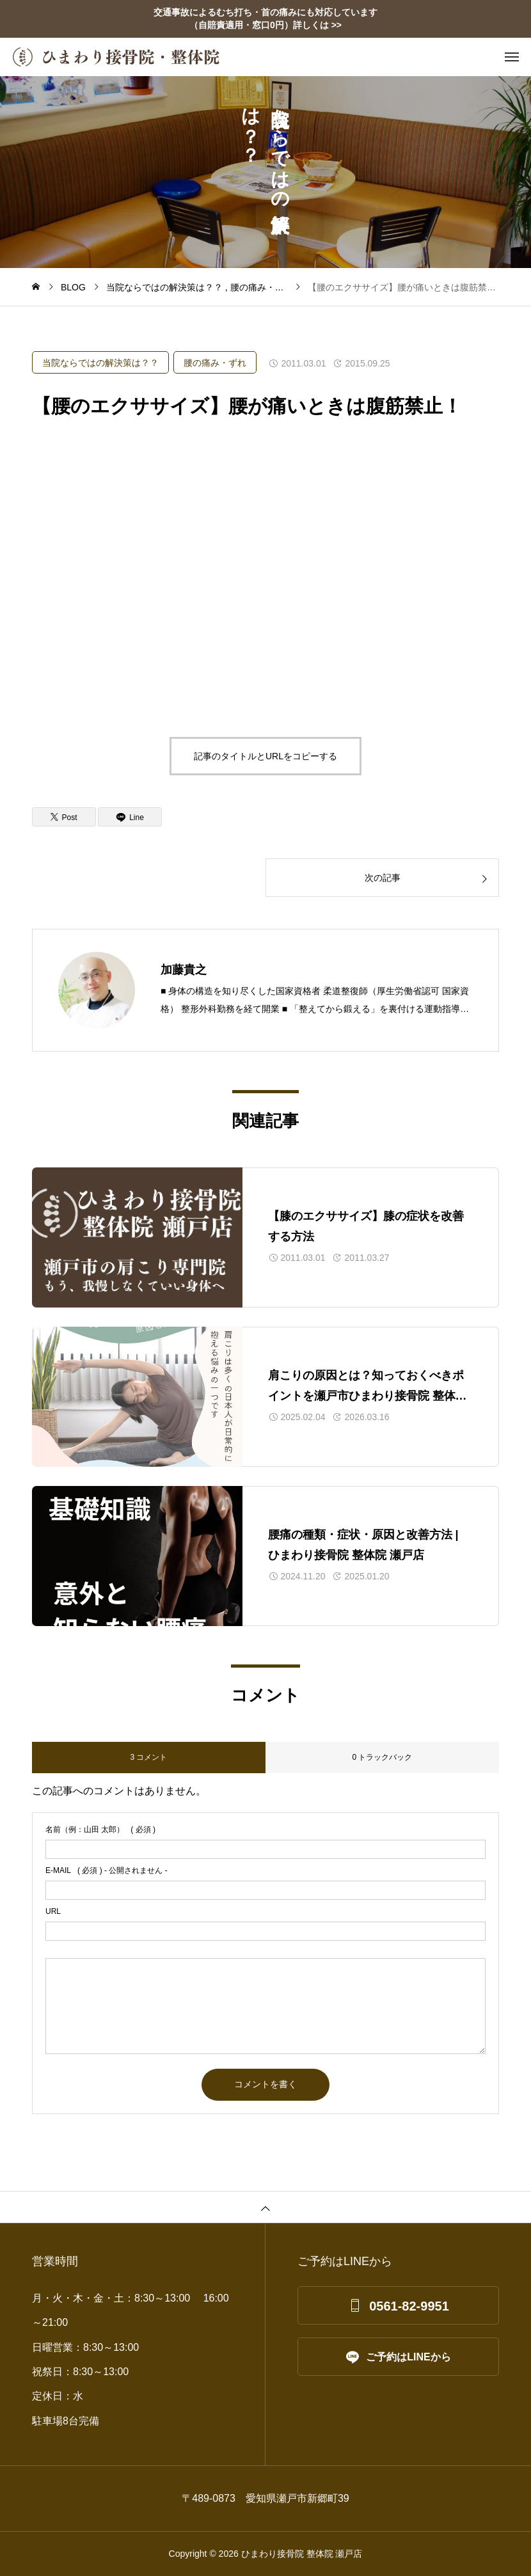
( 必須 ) (100, 1829)
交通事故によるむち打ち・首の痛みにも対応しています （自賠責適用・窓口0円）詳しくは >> (265, 18)
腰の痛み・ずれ (215, 363)
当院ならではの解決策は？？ (100, 363)
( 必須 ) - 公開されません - (106, 1870)
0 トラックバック (382, 1757)
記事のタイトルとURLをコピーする (265, 756)
